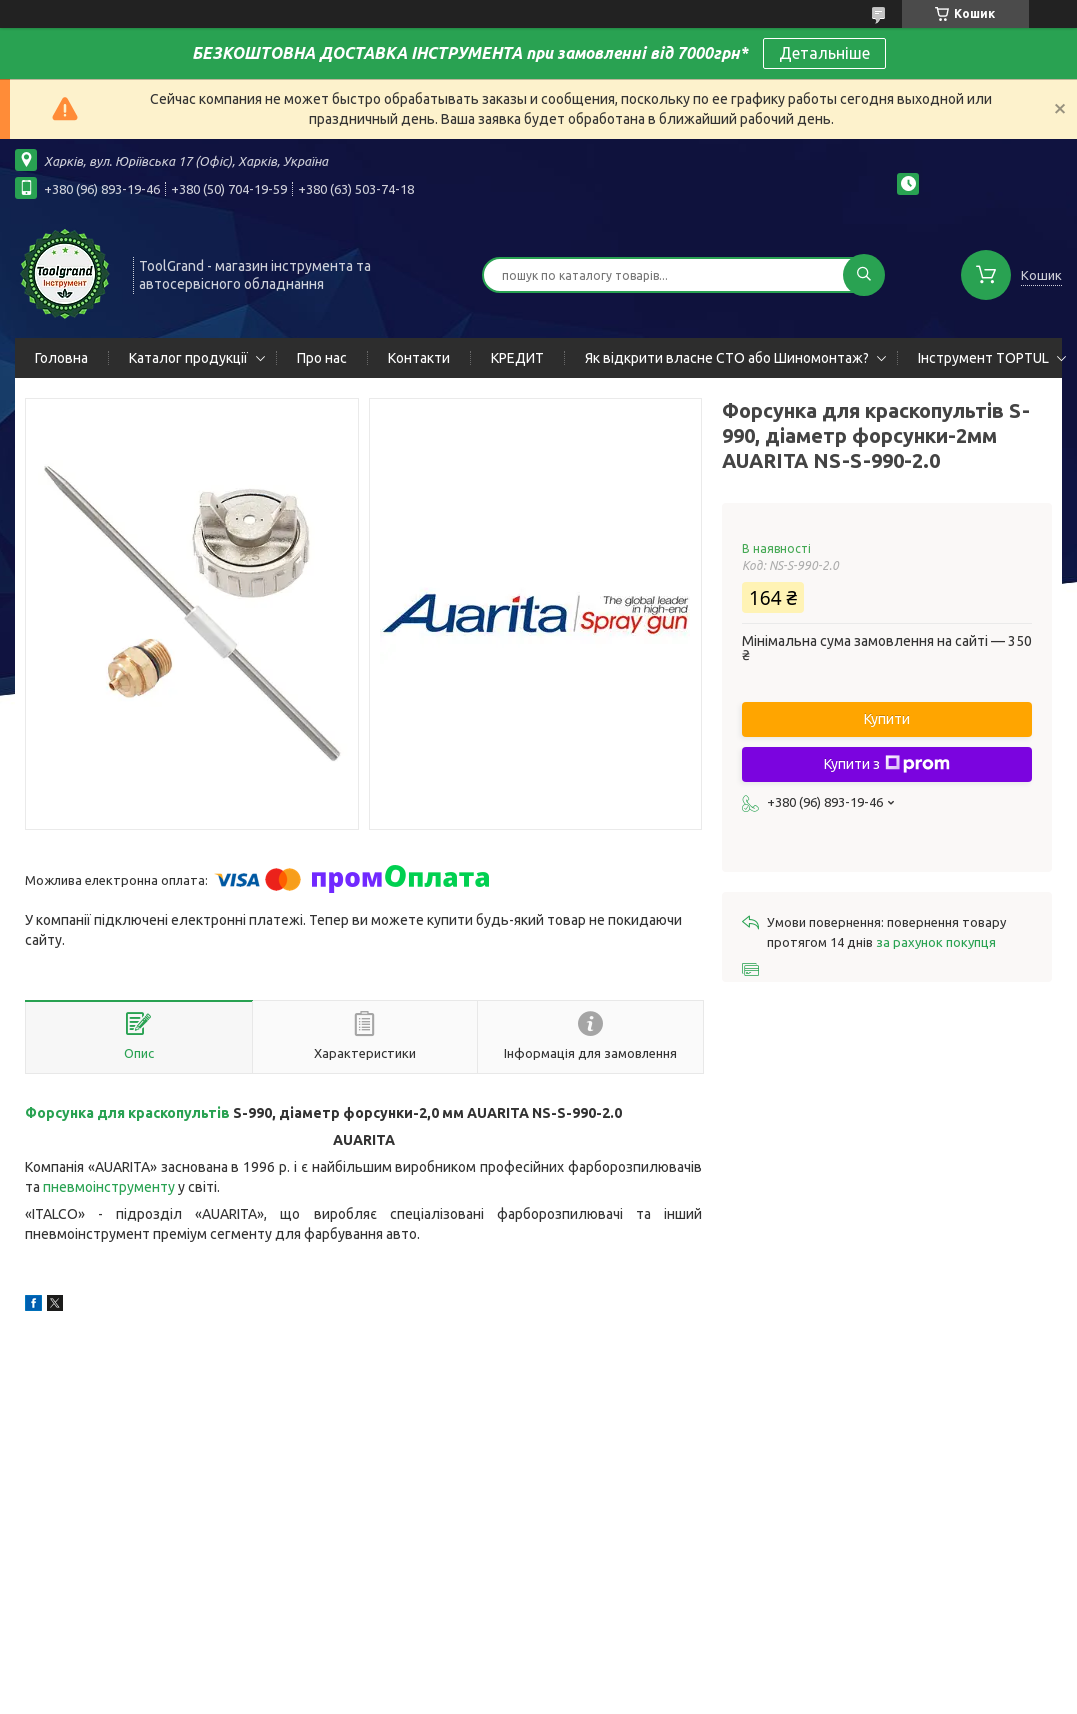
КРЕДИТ (517, 358)
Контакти (419, 358)
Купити (887, 719)
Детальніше (824, 53)
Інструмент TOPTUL (983, 358)
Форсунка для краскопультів (127, 1113)
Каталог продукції (188, 358)
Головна (61, 358)
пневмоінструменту (109, 1187)
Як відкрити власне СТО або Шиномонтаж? (727, 358)
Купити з (887, 764)
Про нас (322, 358)
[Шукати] (864, 275)
